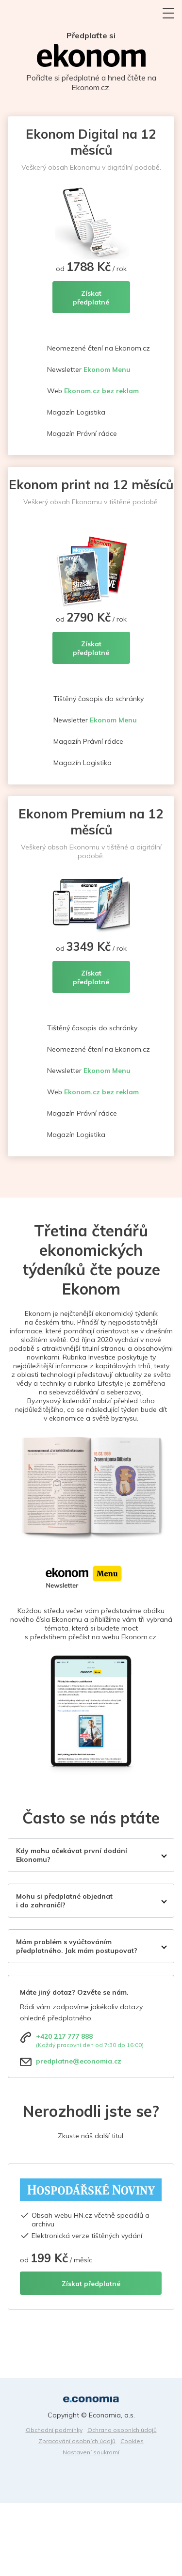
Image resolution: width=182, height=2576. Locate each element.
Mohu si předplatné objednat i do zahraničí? (64, 1900)
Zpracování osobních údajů (77, 2441)
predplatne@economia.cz (78, 2061)
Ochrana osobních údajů (122, 2429)
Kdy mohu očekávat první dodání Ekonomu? (71, 1855)
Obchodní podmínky (54, 2429)
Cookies (132, 2441)
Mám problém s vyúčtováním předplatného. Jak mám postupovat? (76, 1946)
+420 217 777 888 (64, 2036)
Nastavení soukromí (91, 2452)
